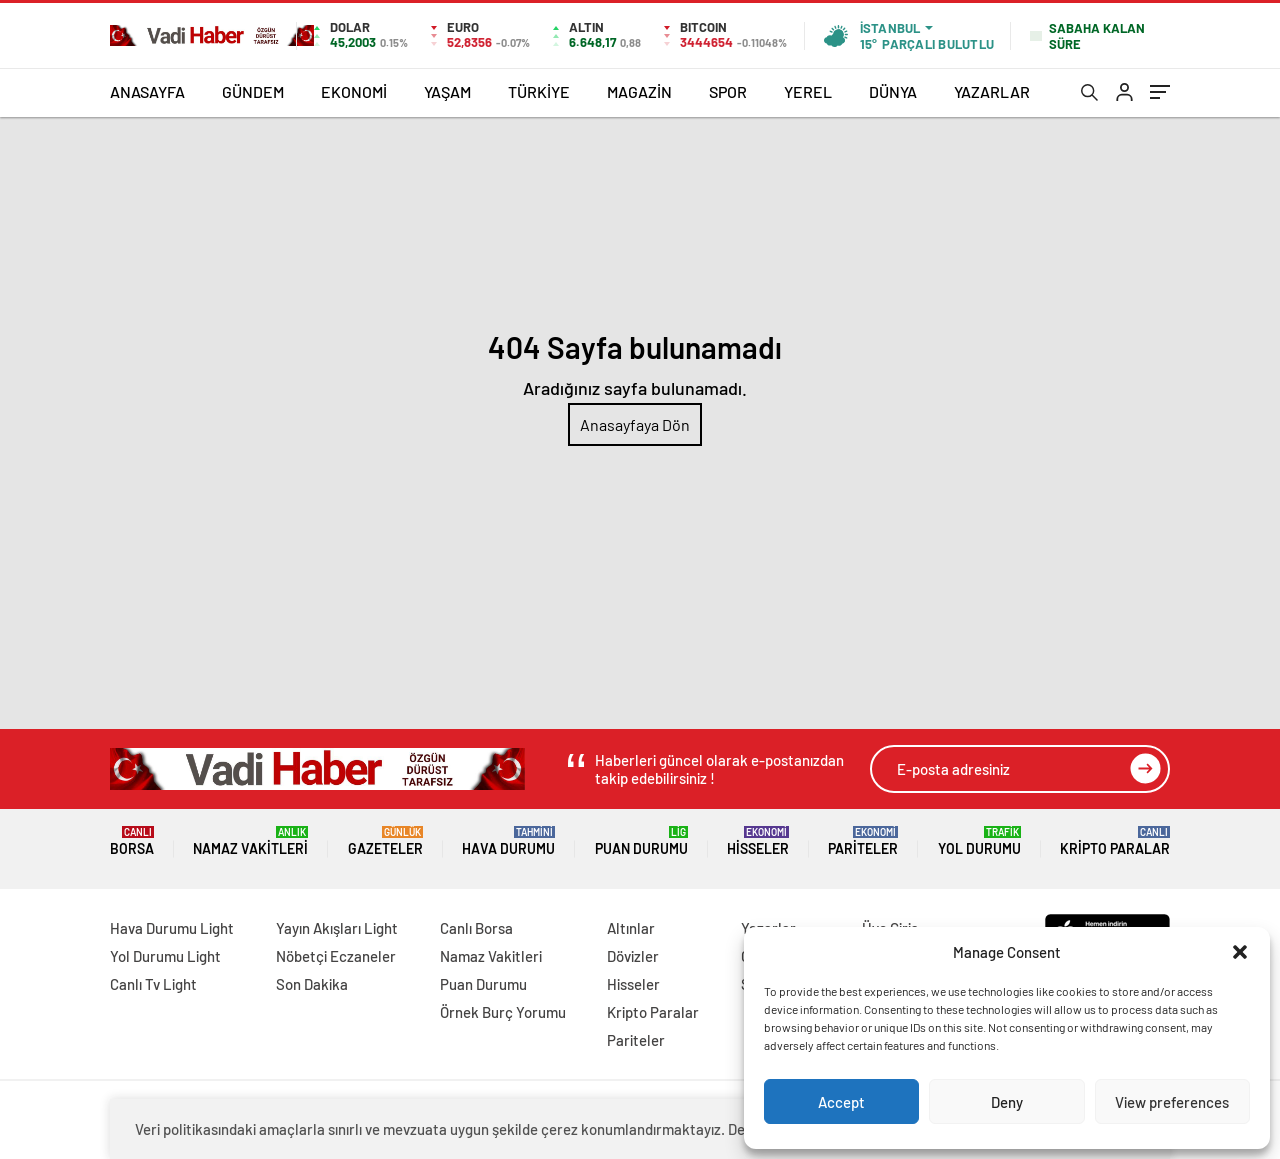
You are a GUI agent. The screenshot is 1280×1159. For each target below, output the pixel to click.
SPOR (728, 91)
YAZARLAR (992, 91)
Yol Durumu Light (165, 956)
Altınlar (631, 928)
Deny (1007, 1102)
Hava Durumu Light (172, 928)
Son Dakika (312, 984)
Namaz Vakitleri (250, 841)
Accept (841, 1102)
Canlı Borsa (476, 928)
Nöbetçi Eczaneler (336, 956)
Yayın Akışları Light (337, 928)
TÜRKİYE (539, 91)
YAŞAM (447, 91)
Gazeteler (385, 841)
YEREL (808, 91)
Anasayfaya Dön (635, 424)
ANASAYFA (147, 91)
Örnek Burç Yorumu (503, 1012)
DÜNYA (893, 91)
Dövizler (633, 956)
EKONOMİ (354, 91)
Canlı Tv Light (153, 984)
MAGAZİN (639, 91)
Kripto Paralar (1115, 841)
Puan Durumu (641, 841)
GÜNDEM (253, 91)
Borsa (132, 841)
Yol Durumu (979, 841)
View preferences (1172, 1102)
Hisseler (758, 841)
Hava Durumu (508, 841)
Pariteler (863, 841)
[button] (1240, 952)
